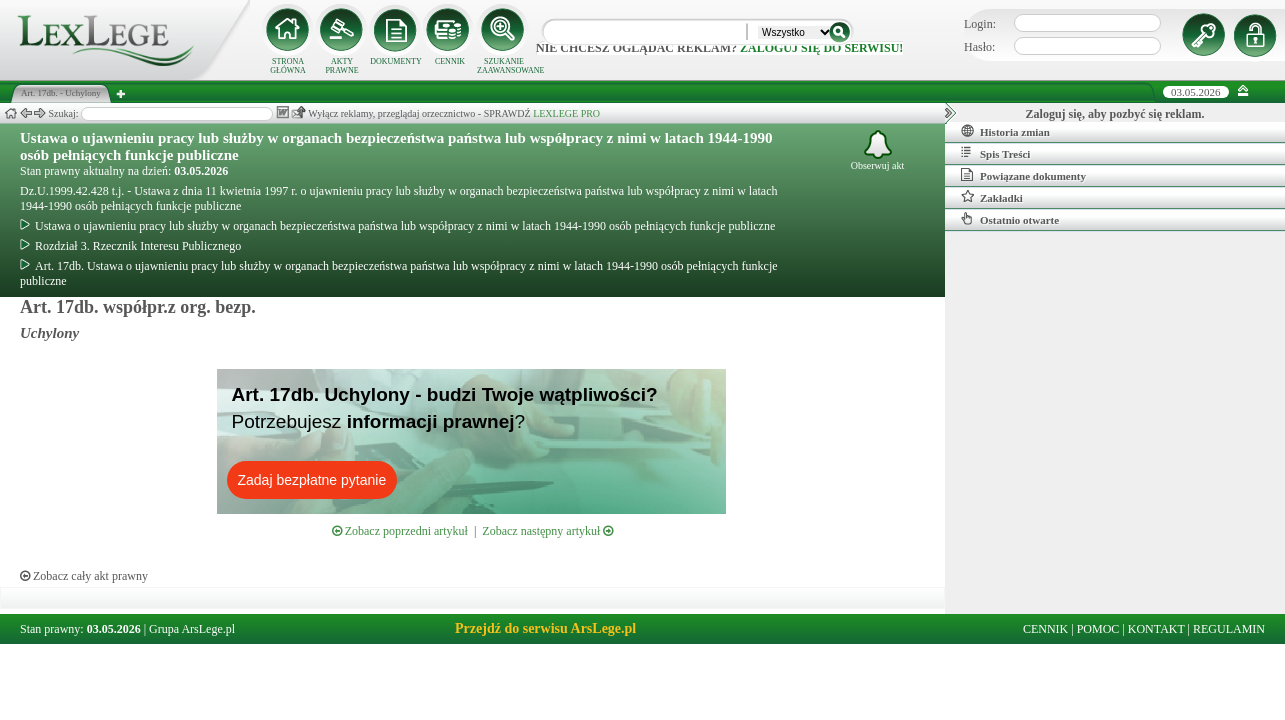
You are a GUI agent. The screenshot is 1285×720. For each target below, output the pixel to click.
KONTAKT (1156, 629)
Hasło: (979, 47)
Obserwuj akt (878, 150)
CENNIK (450, 61)
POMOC (1098, 629)
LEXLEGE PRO (566, 113)
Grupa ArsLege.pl (192, 629)
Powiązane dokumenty (1023, 175)
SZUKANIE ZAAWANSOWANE (504, 66)
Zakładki (992, 197)
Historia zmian (1005, 131)
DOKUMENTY (396, 61)
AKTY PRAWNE (341, 66)
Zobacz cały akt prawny (84, 576)
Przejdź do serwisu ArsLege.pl (545, 628)
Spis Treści (995, 153)
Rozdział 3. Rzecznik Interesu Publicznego (130, 246)
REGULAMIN (1229, 629)
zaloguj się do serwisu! (821, 48)
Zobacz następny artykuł (547, 531)
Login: (980, 24)
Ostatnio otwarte (1010, 219)
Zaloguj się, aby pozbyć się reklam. (1115, 114)
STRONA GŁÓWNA (288, 66)
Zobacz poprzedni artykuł (400, 531)
